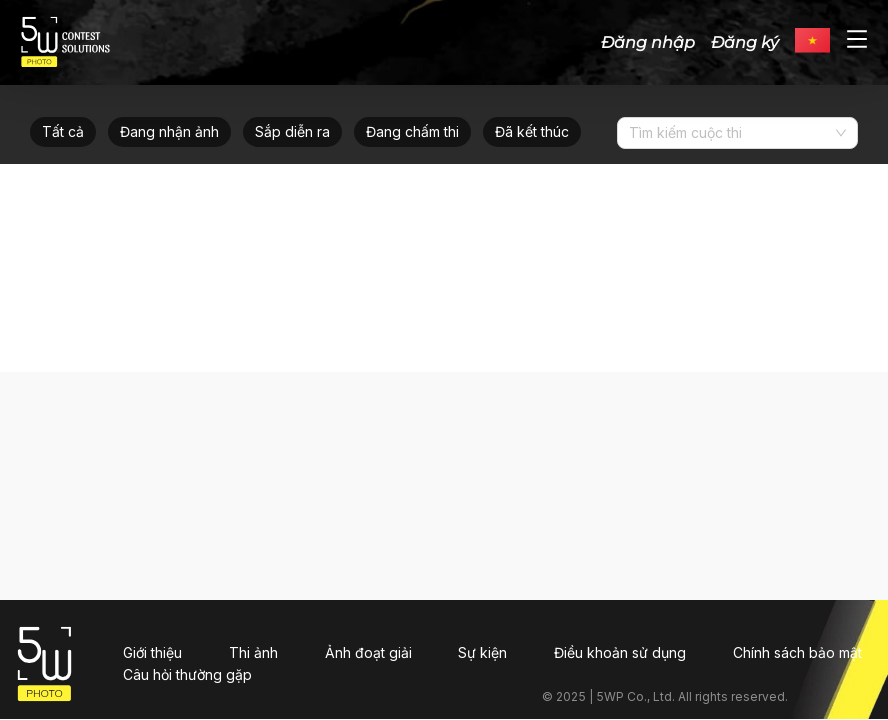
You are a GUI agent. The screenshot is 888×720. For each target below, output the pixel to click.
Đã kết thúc (532, 131)
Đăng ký (745, 42)
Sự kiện (482, 652)
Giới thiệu (152, 652)
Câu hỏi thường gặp (187, 674)
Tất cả (63, 131)
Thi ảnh (253, 652)
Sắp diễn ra (292, 131)
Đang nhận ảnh (169, 131)
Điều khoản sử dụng (620, 652)
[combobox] (730, 133)
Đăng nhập (648, 42)
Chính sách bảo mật (797, 652)
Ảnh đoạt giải (368, 652)
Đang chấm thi (412, 131)
